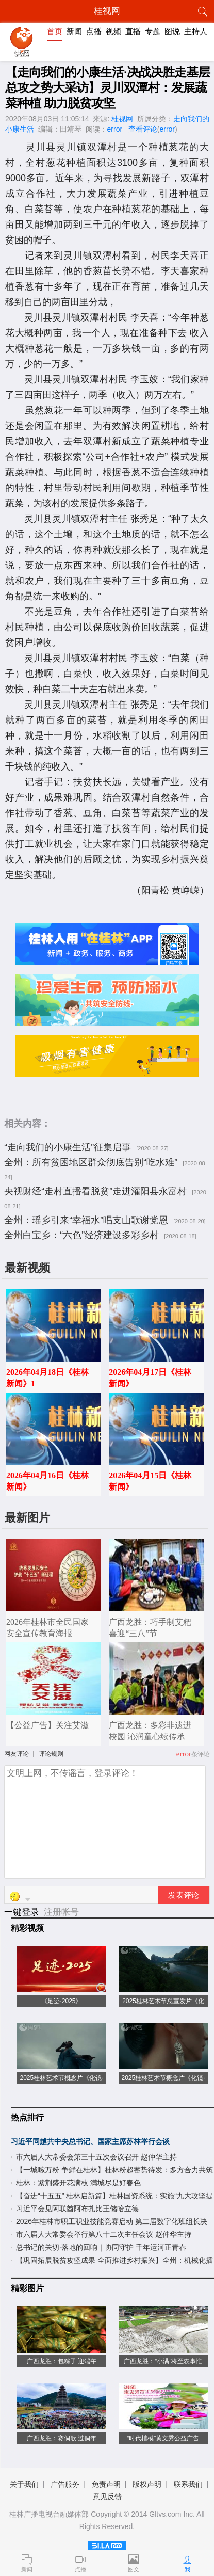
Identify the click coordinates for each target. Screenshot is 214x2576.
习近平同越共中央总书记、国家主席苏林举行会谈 (90, 2141)
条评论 (200, 1754)
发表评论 (183, 1895)
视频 (113, 31)
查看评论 (142, 129)
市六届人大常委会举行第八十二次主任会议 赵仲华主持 (103, 2234)
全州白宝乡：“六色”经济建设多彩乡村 (81, 1235)
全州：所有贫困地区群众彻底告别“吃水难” (90, 1162)
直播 (133, 31)
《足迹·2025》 (61, 2001)
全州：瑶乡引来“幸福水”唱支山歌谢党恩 (86, 1220)
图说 (172, 31)
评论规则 (51, 1753)
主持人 (195, 31)
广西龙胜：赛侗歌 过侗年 (61, 2438)
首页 (54, 31)
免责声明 (106, 2484)
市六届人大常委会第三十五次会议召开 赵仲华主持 (96, 2157)
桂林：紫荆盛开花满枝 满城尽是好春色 (78, 2183)
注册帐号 (61, 1912)
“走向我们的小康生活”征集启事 (67, 1147)
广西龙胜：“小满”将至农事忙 (163, 2361)
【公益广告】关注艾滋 (47, 1725)
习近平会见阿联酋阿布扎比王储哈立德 (77, 2208)
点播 (94, 31)
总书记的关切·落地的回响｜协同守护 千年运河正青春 (101, 2247)
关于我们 (24, 2484)
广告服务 (65, 2484)
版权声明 (147, 2484)
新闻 (74, 31)
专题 (152, 31)
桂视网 (122, 119)
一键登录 (23, 1912)
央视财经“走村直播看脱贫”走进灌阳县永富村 (95, 1191)
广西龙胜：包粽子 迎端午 (61, 2361)
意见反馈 (107, 2496)
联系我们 (188, 2484)
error (115, 129)
